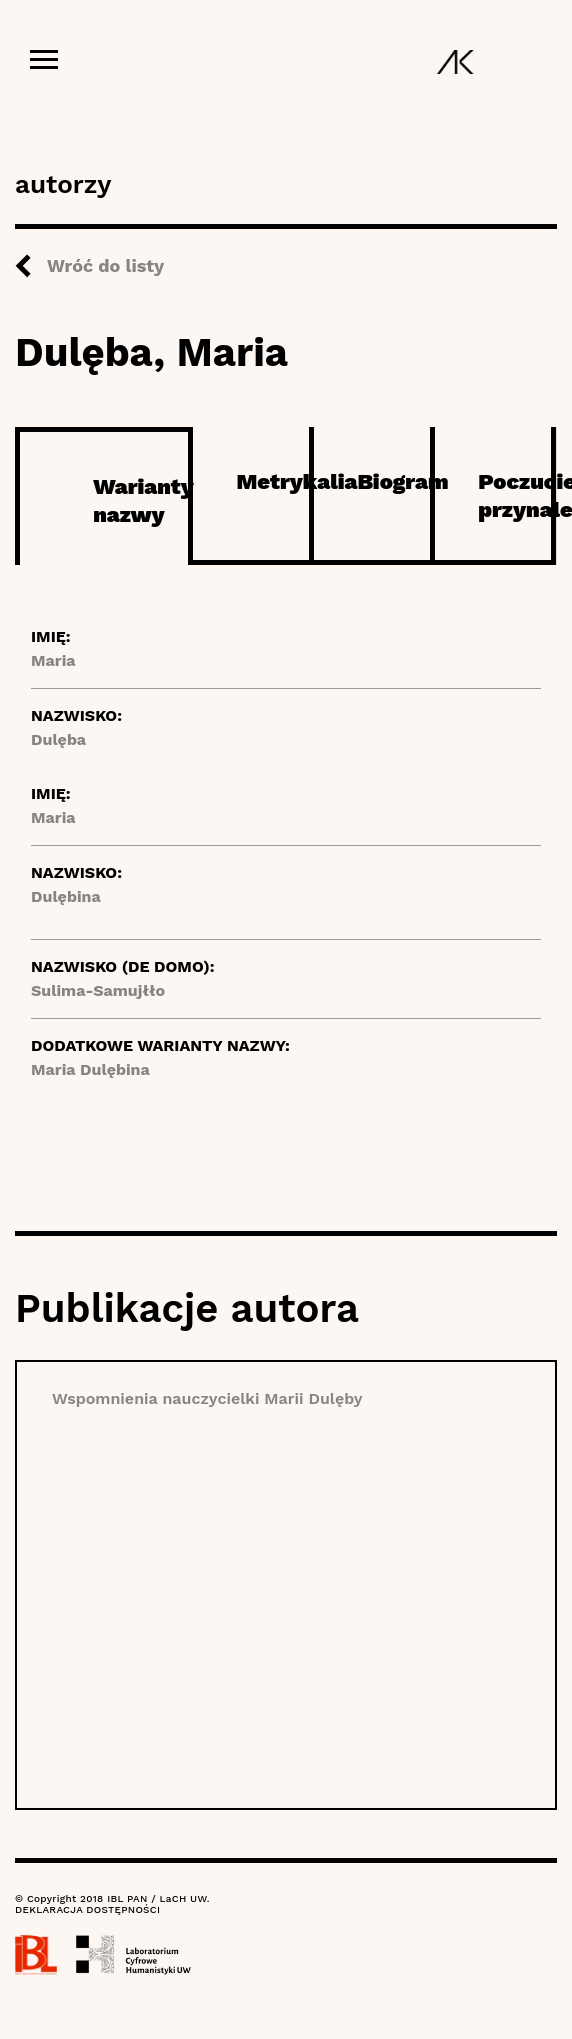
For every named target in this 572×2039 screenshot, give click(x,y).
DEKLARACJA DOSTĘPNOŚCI (87, 1909)
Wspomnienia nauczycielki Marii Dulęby (207, 1398)
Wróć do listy (105, 265)
